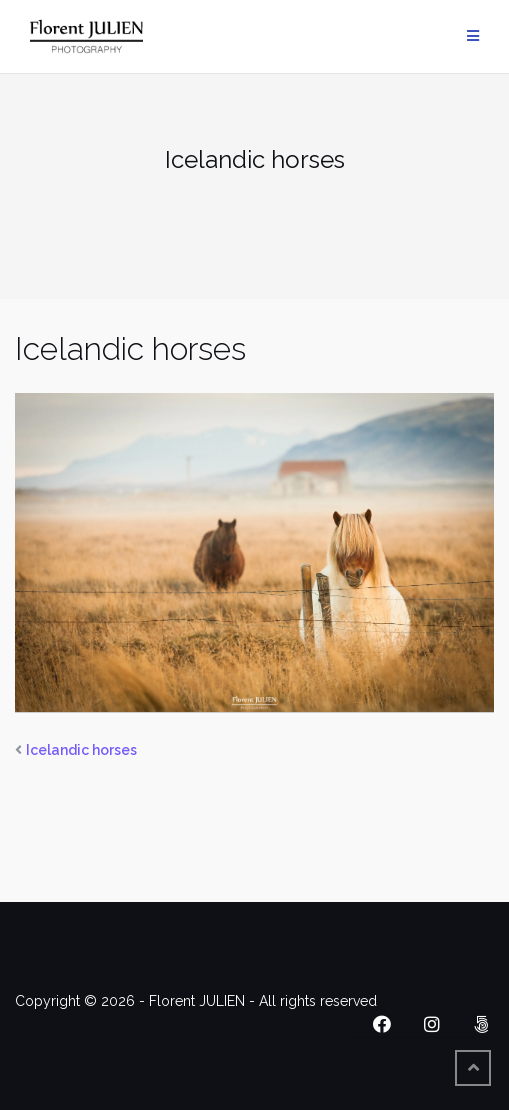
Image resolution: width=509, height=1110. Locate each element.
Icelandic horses (81, 750)
